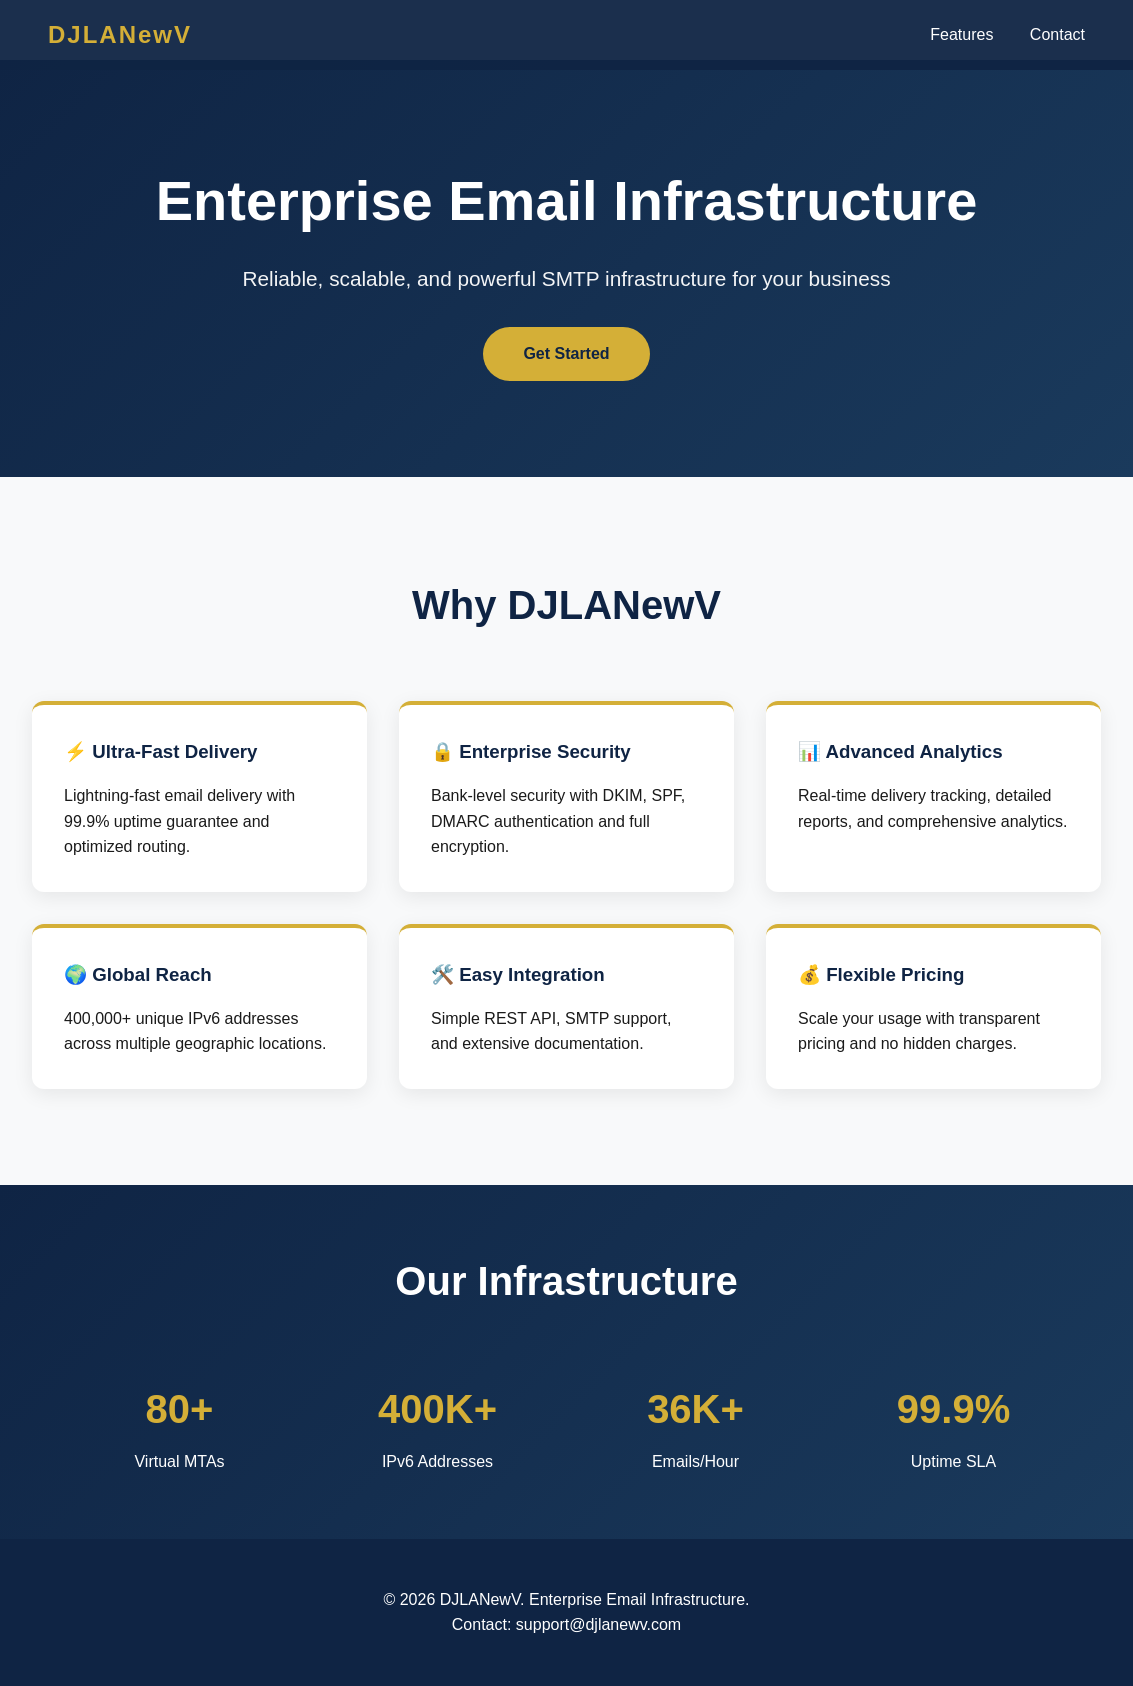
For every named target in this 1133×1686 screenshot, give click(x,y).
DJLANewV (120, 34)
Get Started (566, 353)
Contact (1057, 34)
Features (961, 34)
